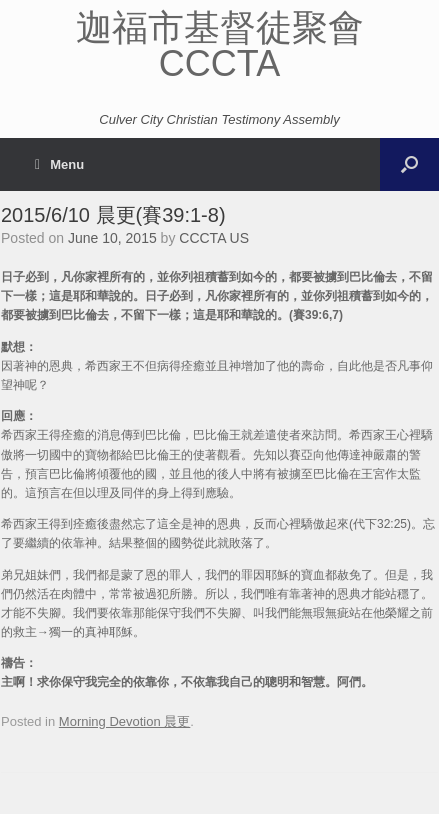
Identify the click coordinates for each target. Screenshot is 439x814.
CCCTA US (214, 238)
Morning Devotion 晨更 (125, 721)
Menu (59, 164)
